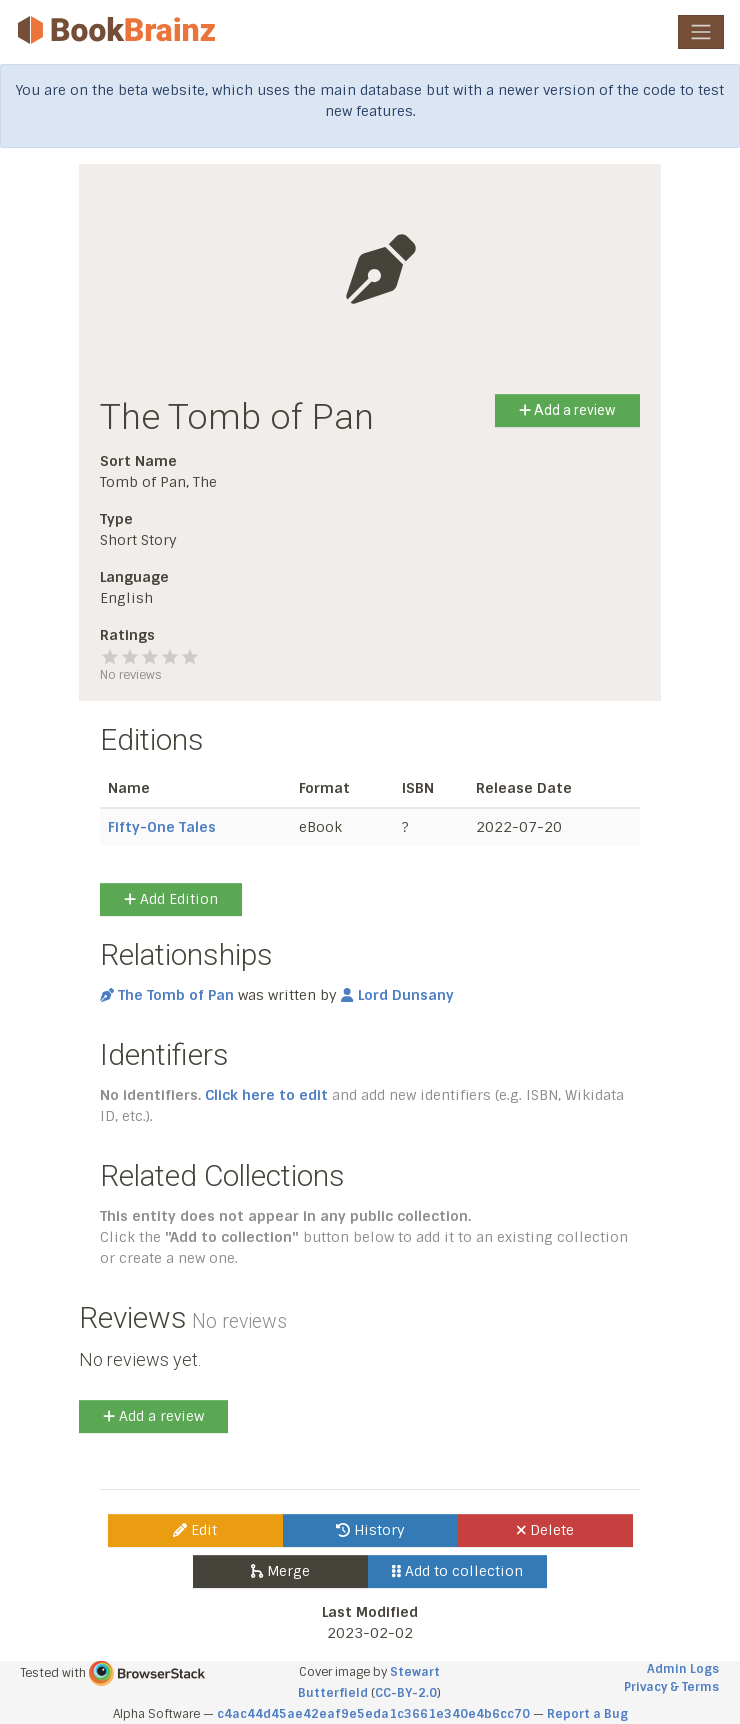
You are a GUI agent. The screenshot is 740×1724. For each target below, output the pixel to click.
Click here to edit (266, 1095)
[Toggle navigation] (701, 32)
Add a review (567, 410)
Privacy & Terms (671, 1687)
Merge (280, 1571)
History (370, 1530)
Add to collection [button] (457, 1571)
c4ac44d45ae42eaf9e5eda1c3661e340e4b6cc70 (373, 1714)
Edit (195, 1530)
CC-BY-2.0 (406, 1693)
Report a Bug (587, 1714)
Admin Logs (683, 1669)
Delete (545, 1530)
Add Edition (171, 899)
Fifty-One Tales (162, 827)
